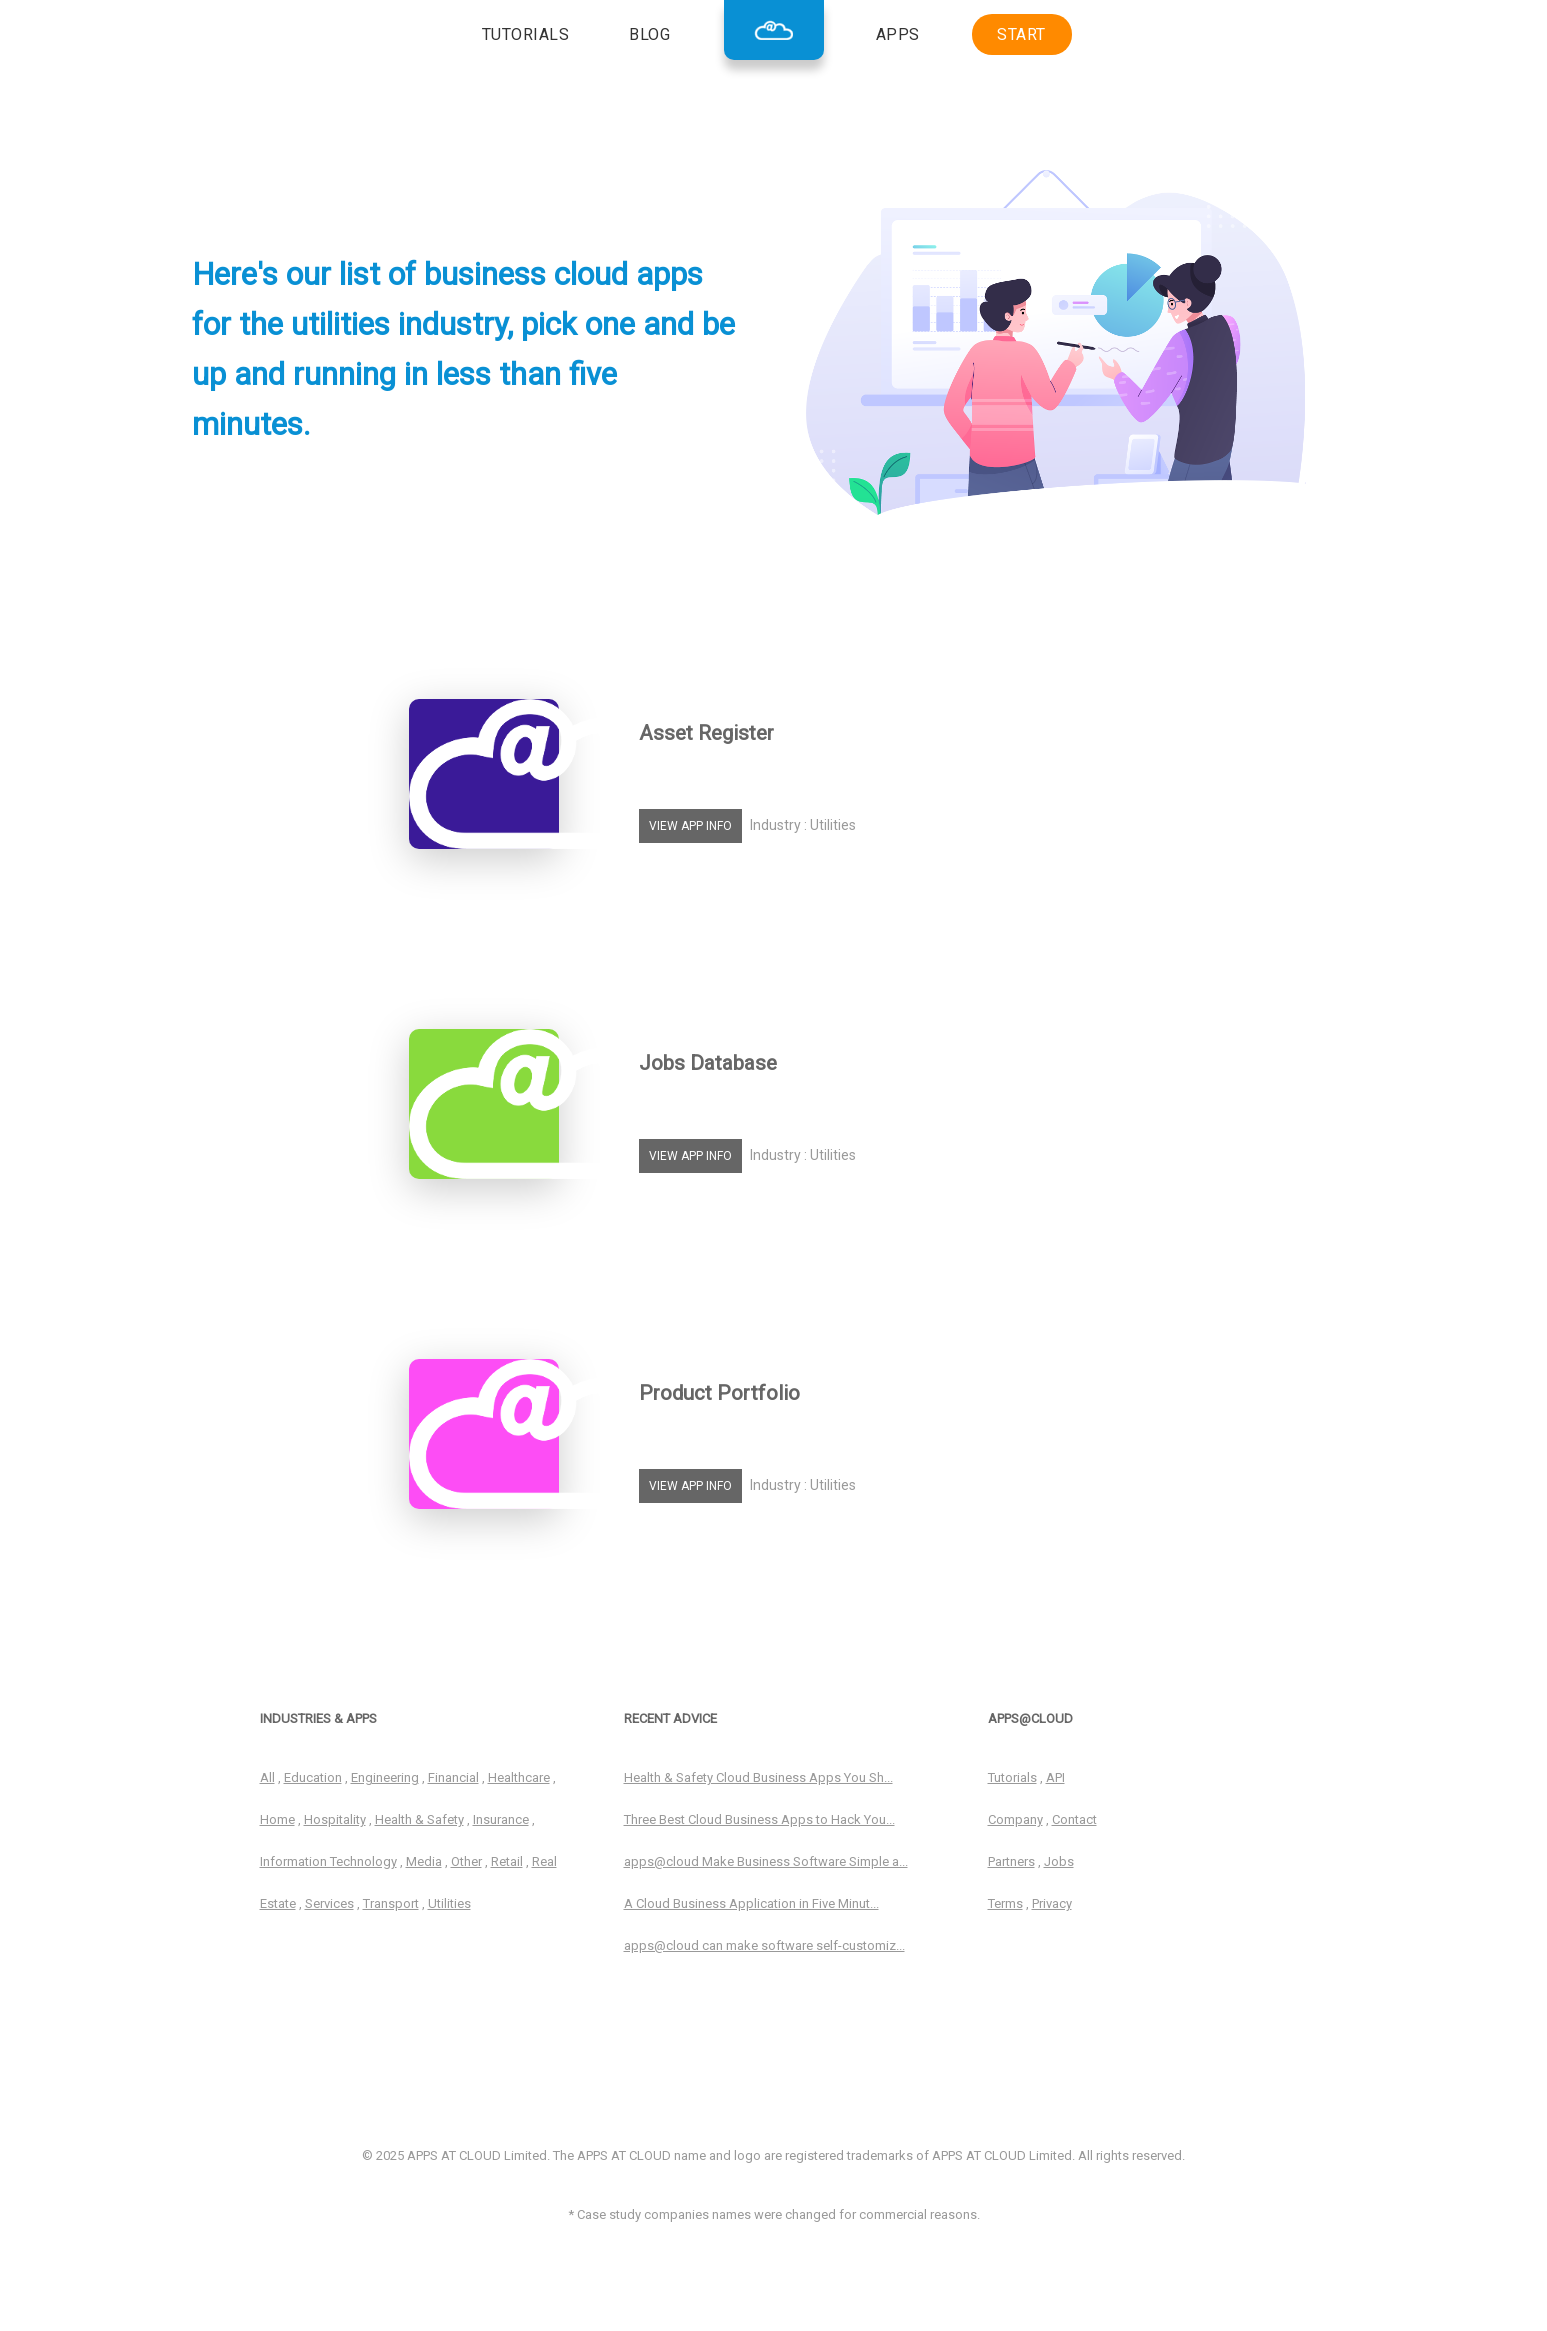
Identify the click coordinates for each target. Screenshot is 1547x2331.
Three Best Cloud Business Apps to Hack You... (759, 1819)
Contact (1074, 1819)
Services (329, 1903)
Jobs (1059, 1861)
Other (466, 1861)
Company (1015, 1819)
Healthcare (519, 1777)
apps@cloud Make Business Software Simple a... (766, 1861)
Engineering (385, 1777)
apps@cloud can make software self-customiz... (764, 1945)
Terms (1005, 1903)
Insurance (501, 1819)
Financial (453, 1777)
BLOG (649, 34)
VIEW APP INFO (690, 826)
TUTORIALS (526, 34)
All (267, 1777)
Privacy (1052, 1903)
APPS (898, 34)
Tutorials (1012, 1777)
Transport (391, 1903)
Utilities (449, 1903)
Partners (1011, 1861)
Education (313, 1777)
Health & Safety (419, 1819)
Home (277, 1819)
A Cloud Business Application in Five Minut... (751, 1903)
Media (424, 1861)
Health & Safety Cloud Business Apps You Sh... (758, 1777)
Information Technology (328, 1861)
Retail (507, 1861)
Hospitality (335, 1819)
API (1055, 1777)
